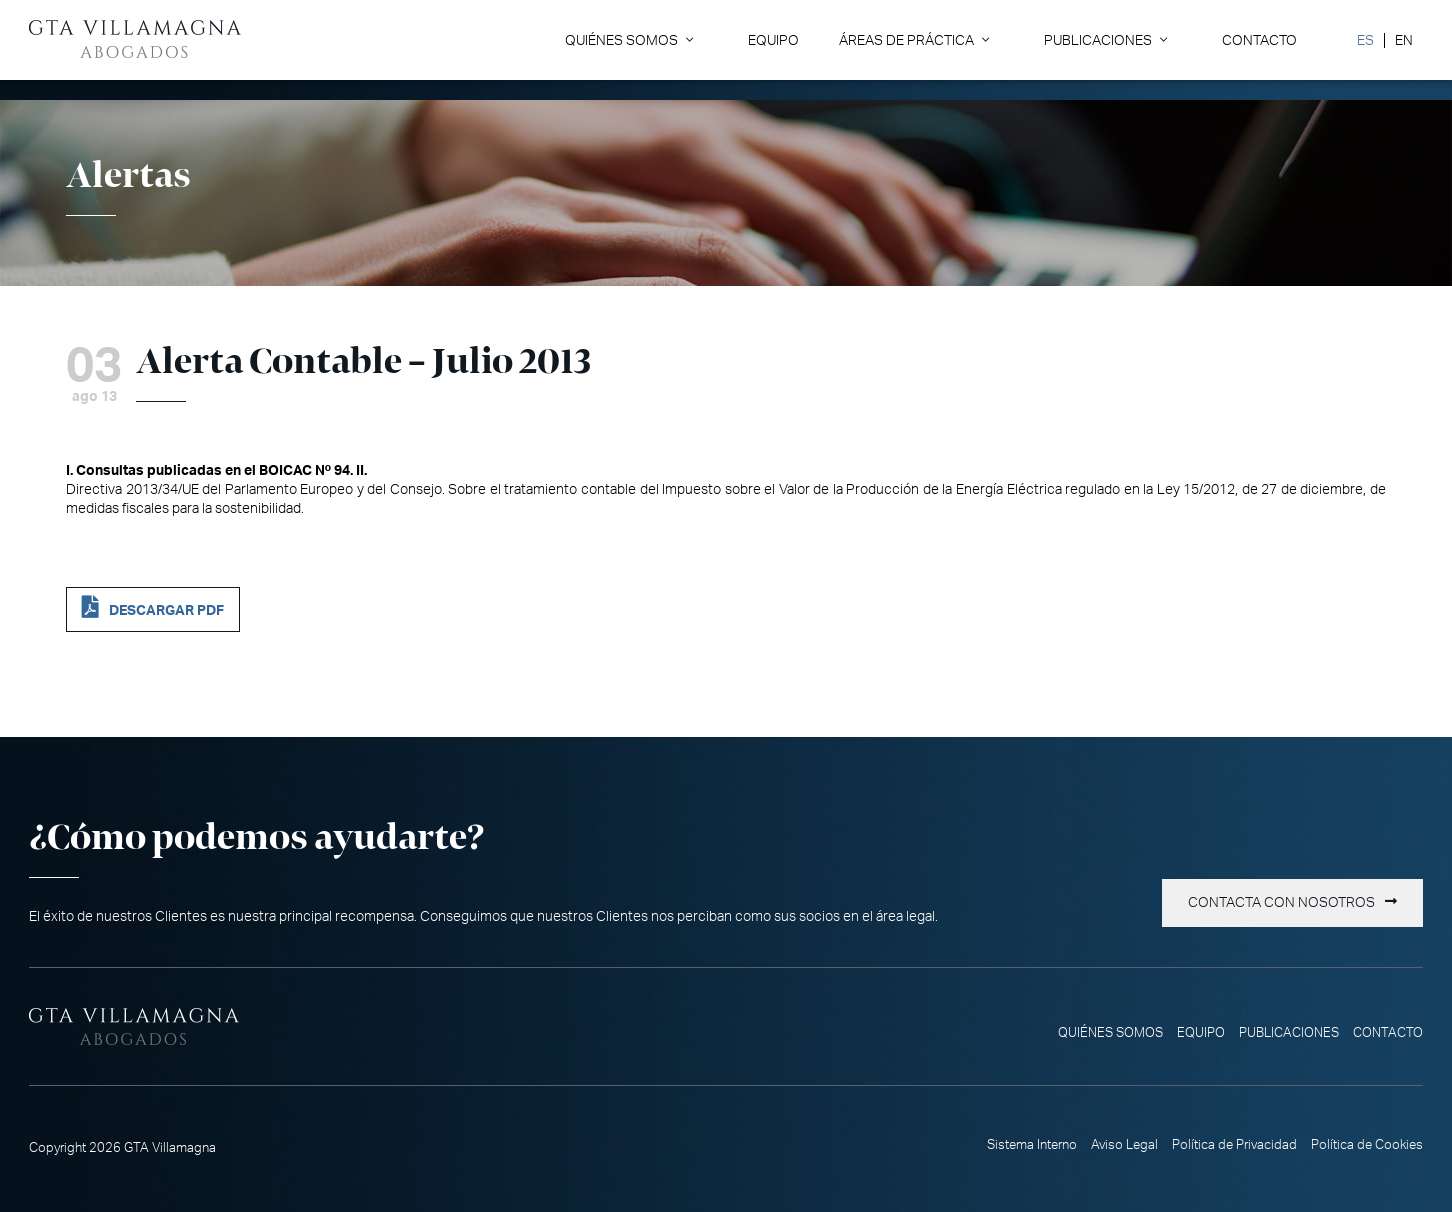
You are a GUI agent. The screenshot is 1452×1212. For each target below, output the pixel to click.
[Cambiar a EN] (1403, 40)
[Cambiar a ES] (1365, 40)
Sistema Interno (1032, 1145)
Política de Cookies (1367, 1145)
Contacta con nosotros (1281, 903)
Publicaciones (1098, 40)
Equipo (773, 40)
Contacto (1259, 40)
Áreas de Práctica (906, 40)
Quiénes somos (621, 40)
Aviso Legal (1124, 1145)
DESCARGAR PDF (166, 610)
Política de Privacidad (1234, 1145)
